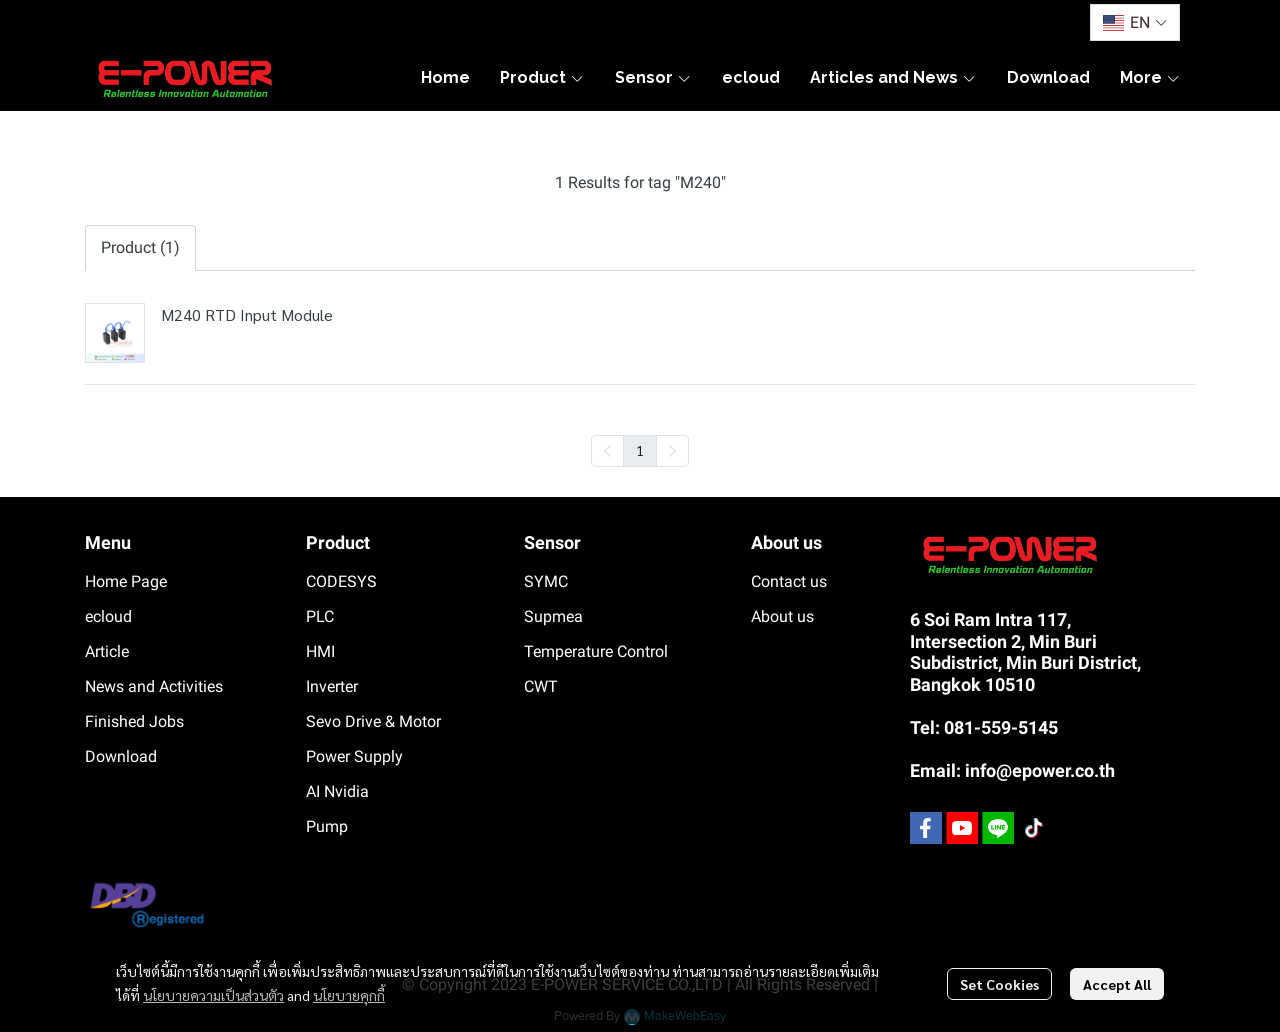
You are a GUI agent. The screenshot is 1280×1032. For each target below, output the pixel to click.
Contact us (789, 581)
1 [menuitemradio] (640, 450)
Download (121, 756)
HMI (320, 651)
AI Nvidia (337, 791)
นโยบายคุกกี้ (349, 995)
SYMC (546, 581)
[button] (1135, 22)
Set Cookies (999, 984)
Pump (327, 826)
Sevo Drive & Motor (373, 721)
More (1150, 77)
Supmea (553, 616)
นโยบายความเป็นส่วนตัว (213, 995)
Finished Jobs (134, 721)
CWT (541, 686)
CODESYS (341, 581)
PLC (320, 616)
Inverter (332, 686)
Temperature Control (596, 651)
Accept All (1117, 984)
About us (782, 616)
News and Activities (154, 686)
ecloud (108, 616)
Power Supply (354, 756)
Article (107, 651)
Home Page (126, 581)
